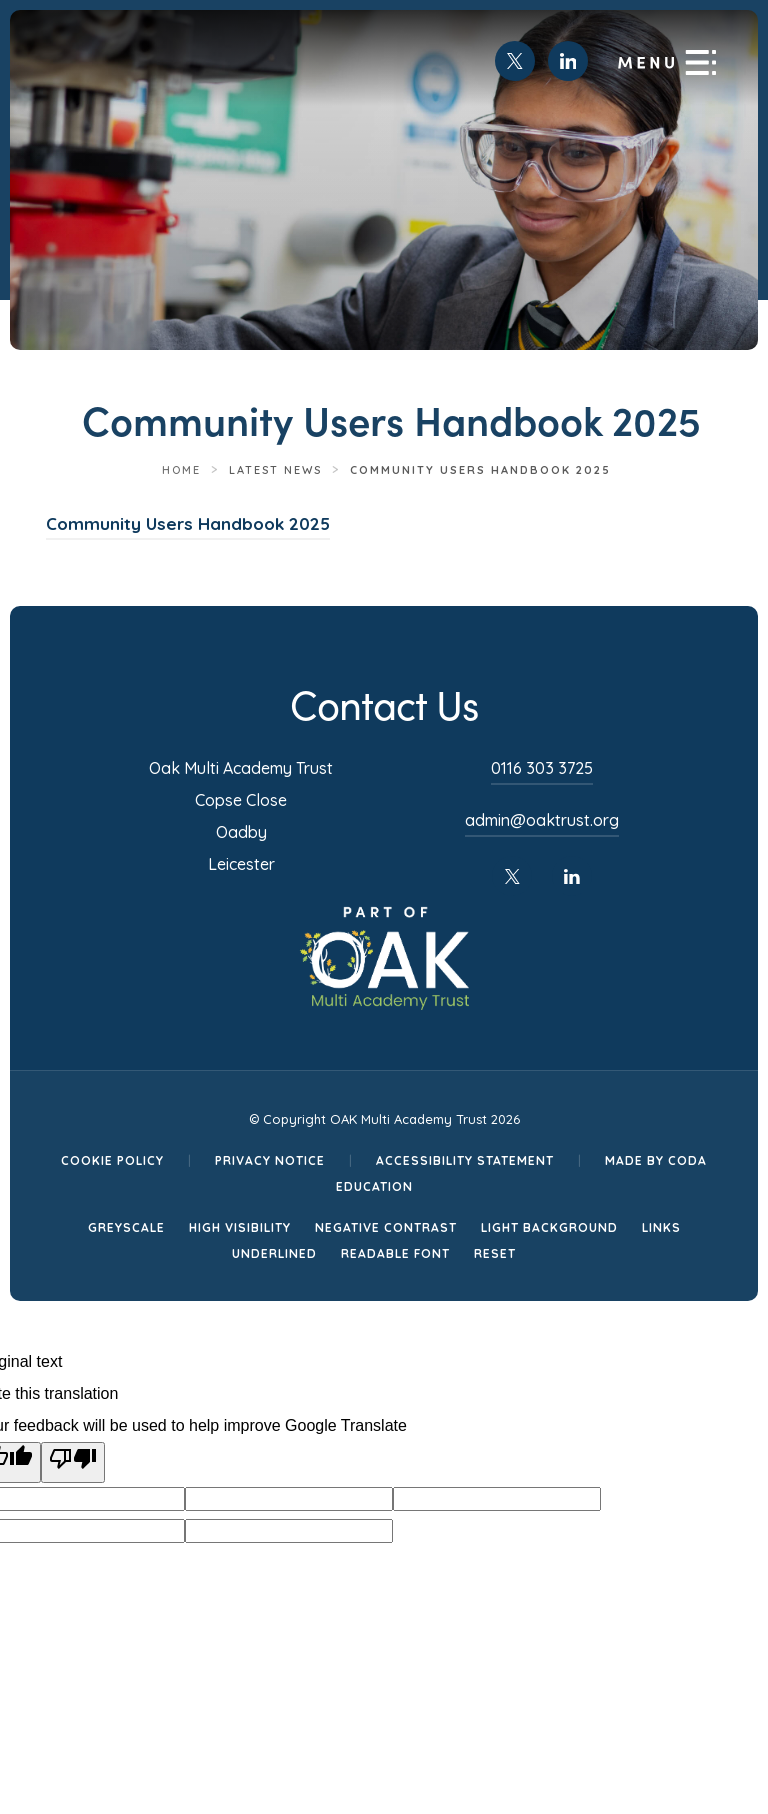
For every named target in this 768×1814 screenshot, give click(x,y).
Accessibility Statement (465, 1160)
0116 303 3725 (542, 768)
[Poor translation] (73, 1462)
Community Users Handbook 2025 (188, 526)
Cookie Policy (112, 1160)
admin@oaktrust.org (542, 820)
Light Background (549, 1227)
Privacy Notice (270, 1160)
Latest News (275, 470)
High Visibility (240, 1227)
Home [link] (181, 470)
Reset (495, 1253)
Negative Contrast (386, 1227)
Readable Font (395, 1253)
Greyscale (126, 1227)
